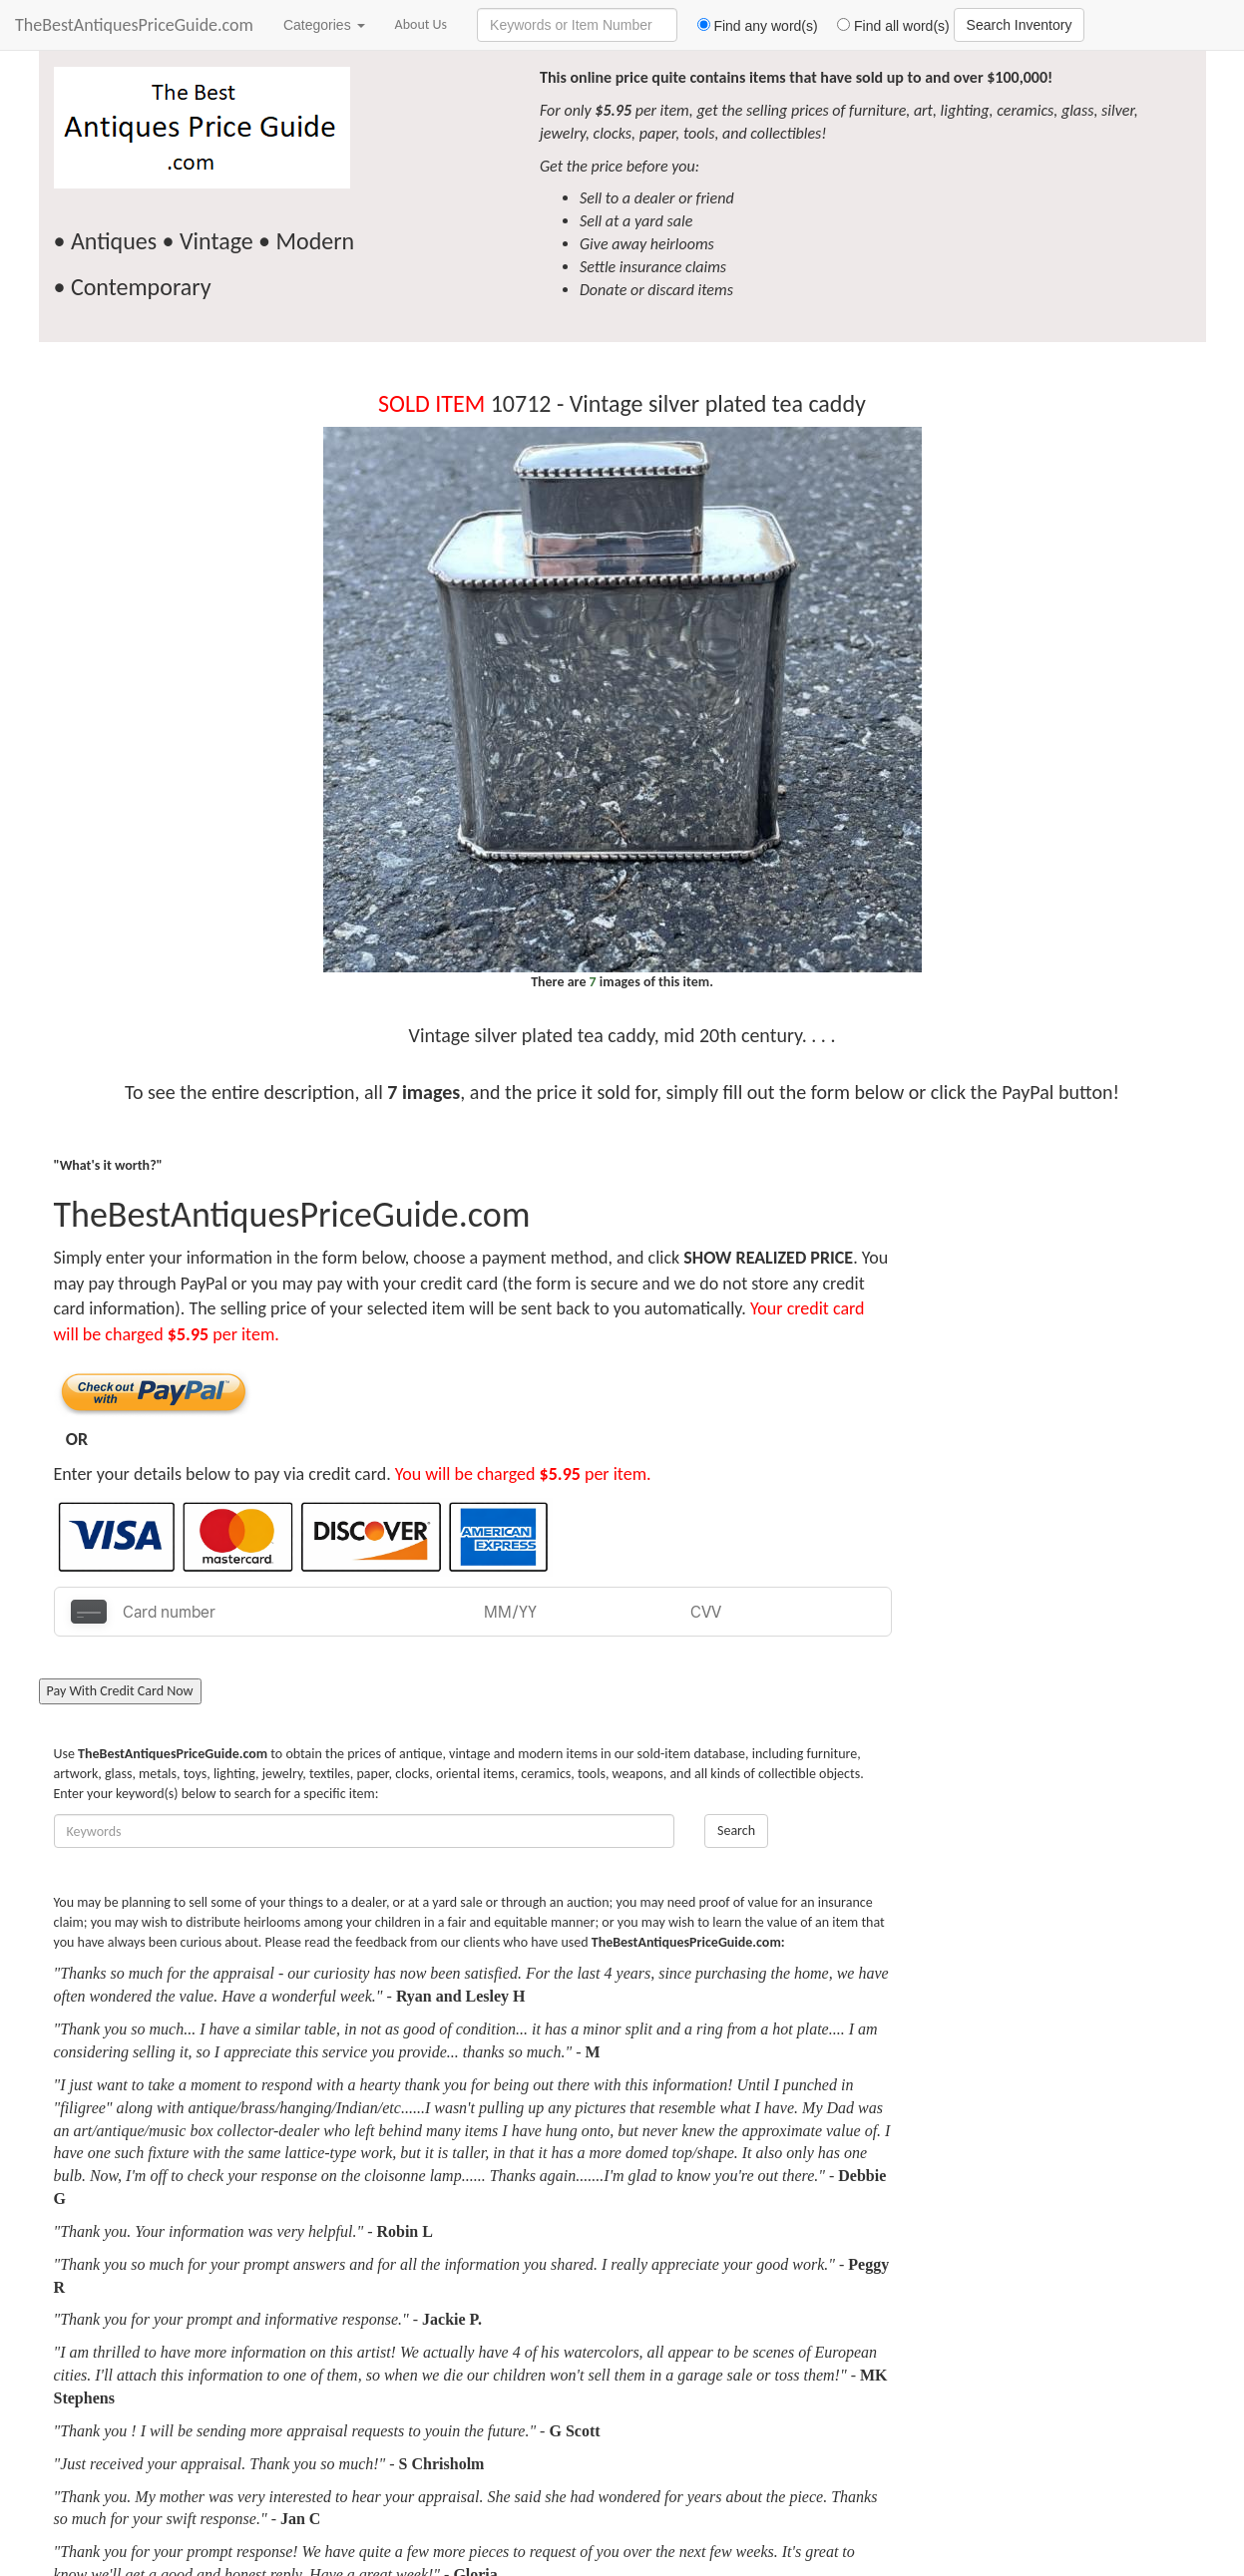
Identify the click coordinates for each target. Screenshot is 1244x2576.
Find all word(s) (886, 26)
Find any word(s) (749, 26)
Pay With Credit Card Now (120, 1690)
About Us (421, 24)
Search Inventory (1019, 25)
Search (736, 1830)
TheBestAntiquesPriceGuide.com (134, 25)
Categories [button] (324, 25)
